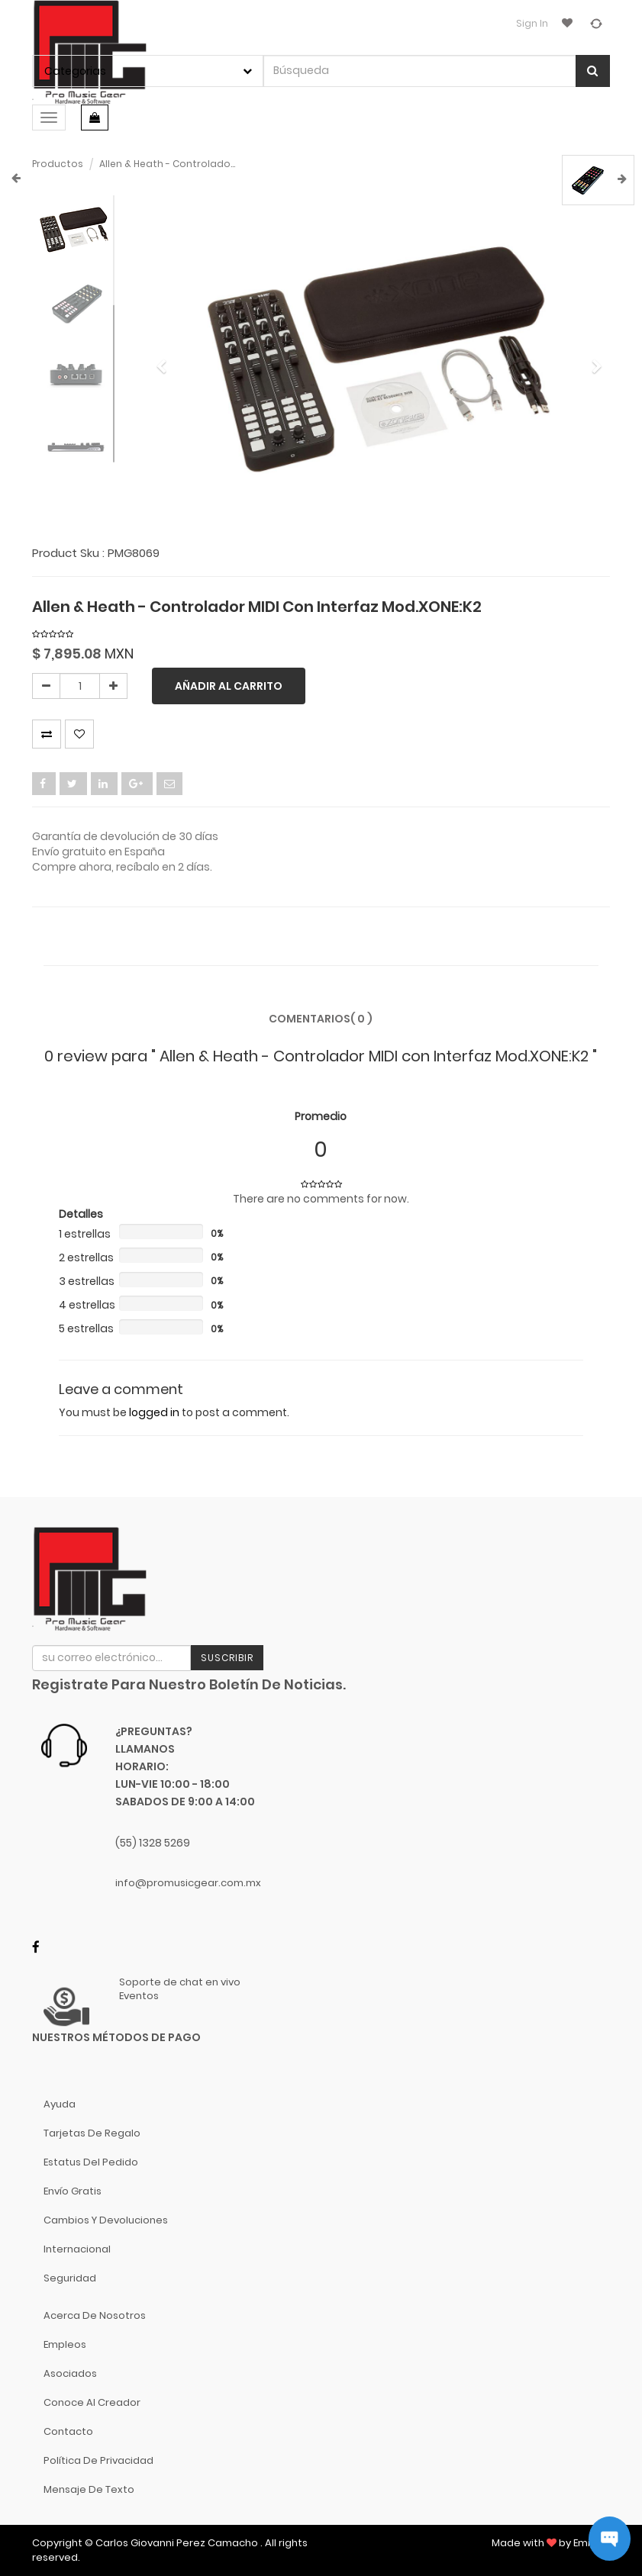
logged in (154, 1412)
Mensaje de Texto (89, 2489)
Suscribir (227, 1657)
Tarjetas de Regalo (92, 2133)
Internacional (77, 2249)
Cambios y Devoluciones (106, 2220)
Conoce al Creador (92, 2402)
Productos (57, 163)
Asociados (70, 2373)
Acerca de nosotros (95, 2315)
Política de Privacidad (98, 2460)
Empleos (65, 2344)
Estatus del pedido (91, 2162)
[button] (165, 359)
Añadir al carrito (228, 686)
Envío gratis (73, 2191)
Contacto (68, 2431)
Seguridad (70, 2278)
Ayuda (60, 2104)
